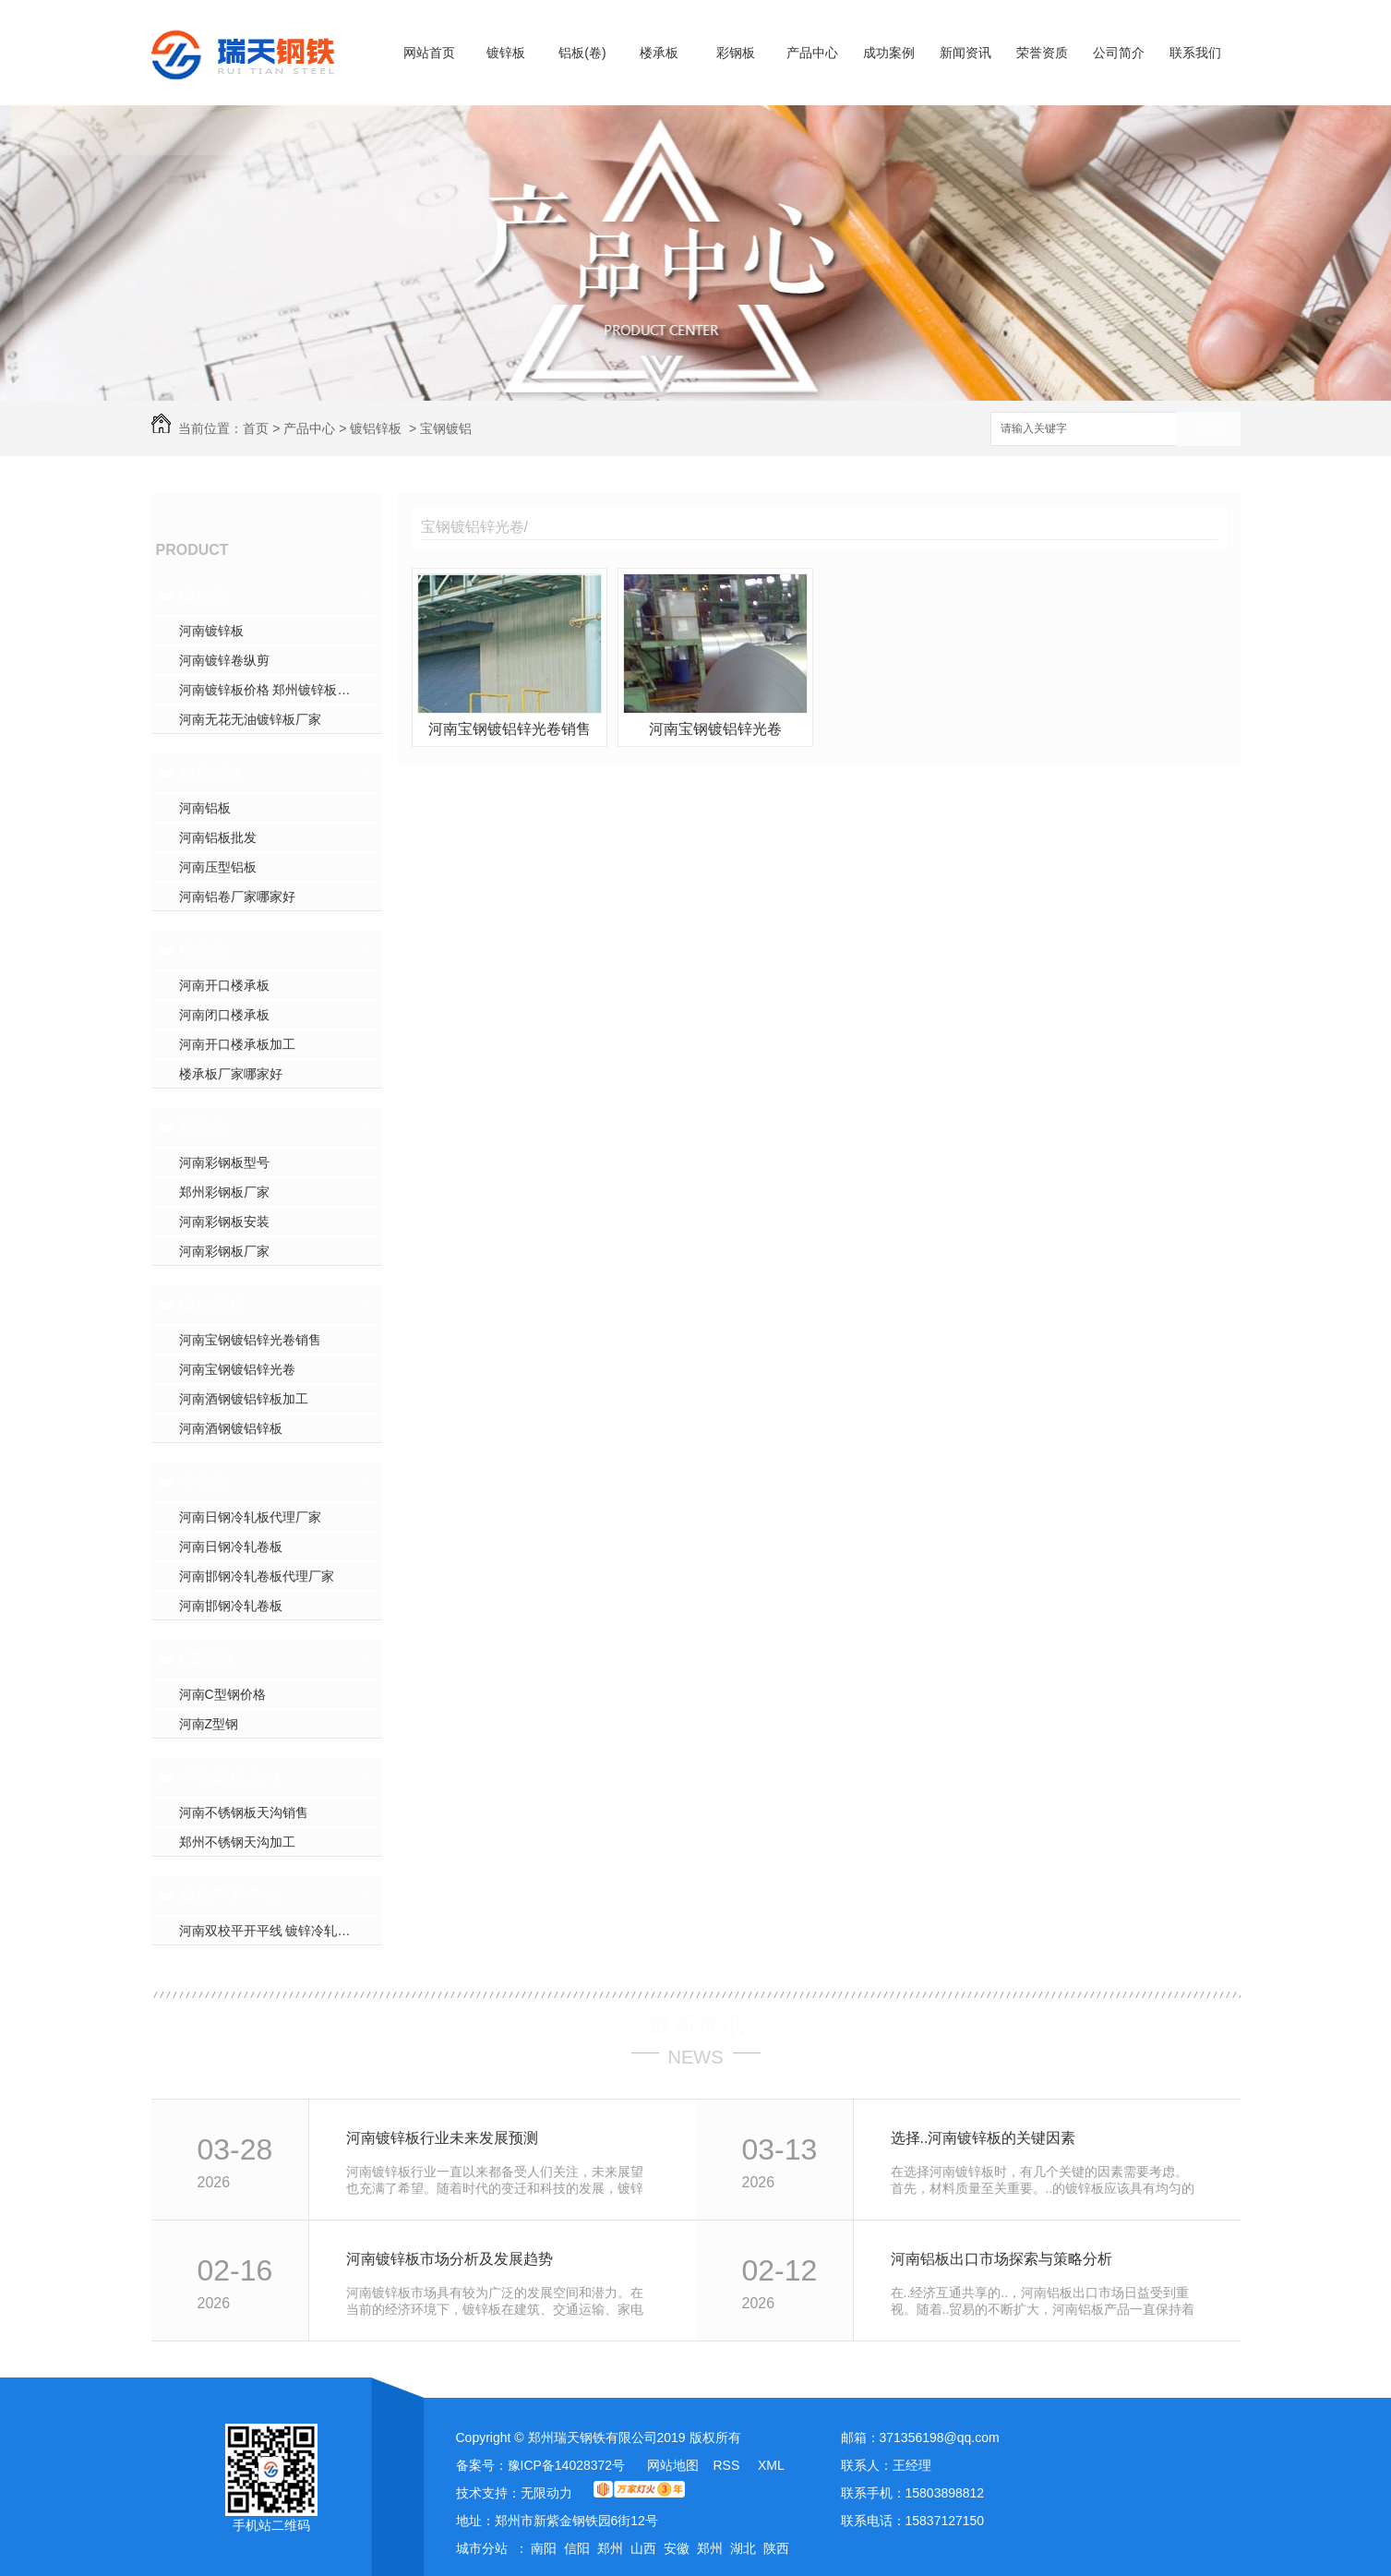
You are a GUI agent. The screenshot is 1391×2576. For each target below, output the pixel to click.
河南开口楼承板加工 (237, 1044)
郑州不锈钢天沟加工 (237, 1842)
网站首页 (429, 52)
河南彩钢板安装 (224, 1221)
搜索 (1208, 430)
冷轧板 (204, 1482)
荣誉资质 (1042, 52)
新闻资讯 (965, 52)
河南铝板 (205, 807)
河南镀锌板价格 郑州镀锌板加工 (271, 689)
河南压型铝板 (218, 867)
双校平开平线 (229, 1895)
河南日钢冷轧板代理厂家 (250, 1517)
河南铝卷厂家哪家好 (237, 896)
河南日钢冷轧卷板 (230, 1546)
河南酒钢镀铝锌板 (230, 1428)
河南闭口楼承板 (224, 1014)
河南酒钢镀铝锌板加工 (243, 1398)
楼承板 (659, 52)
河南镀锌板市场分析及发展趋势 (449, 2259)
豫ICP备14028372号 (567, 2465)
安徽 (677, 2548)
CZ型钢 (206, 1659)
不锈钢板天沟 (229, 1777)
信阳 (577, 2548)
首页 (256, 428)
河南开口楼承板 (224, 985)
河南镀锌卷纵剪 (224, 660)
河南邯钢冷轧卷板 (230, 1605)
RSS (728, 2465)
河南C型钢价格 (222, 1694)
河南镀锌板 (211, 630)
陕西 (776, 2548)
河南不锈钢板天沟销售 (243, 1812)
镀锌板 (505, 52)
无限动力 (546, 2493)
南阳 (544, 2548)
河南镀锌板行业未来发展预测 (442, 2138)
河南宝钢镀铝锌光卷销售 (250, 1339)
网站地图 (673, 2465)
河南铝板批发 (218, 837)
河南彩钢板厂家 (224, 1251)
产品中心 (812, 52)
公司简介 (1119, 52)
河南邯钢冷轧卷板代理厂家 (256, 1576)
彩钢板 (735, 52)
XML (771, 2465)
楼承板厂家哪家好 (230, 1073)
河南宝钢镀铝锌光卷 (237, 1369)
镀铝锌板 (376, 428)
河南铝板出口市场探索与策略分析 (1001, 2259)
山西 (643, 2548)
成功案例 (889, 52)
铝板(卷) (582, 52)
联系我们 (1195, 52)
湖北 (743, 2548)
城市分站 (482, 2548)
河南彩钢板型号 (224, 1162)
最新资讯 (696, 2025)
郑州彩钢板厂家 (224, 1192)
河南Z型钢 (209, 1723)
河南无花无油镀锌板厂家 (250, 719)
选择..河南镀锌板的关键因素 (983, 2138)
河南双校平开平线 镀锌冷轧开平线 (278, 1930)
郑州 (610, 2548)
